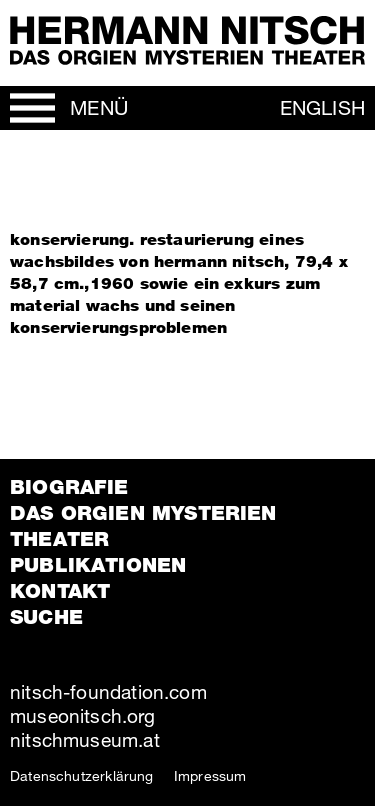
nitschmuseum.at (85, 739)
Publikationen (98, 565)
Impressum (210, 775)
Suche (46, 617)
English (322, 107)
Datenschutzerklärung (82, 775)
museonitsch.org (82, 715)
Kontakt (60, 591)
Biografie (69, 487)
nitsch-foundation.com (108, 691)
